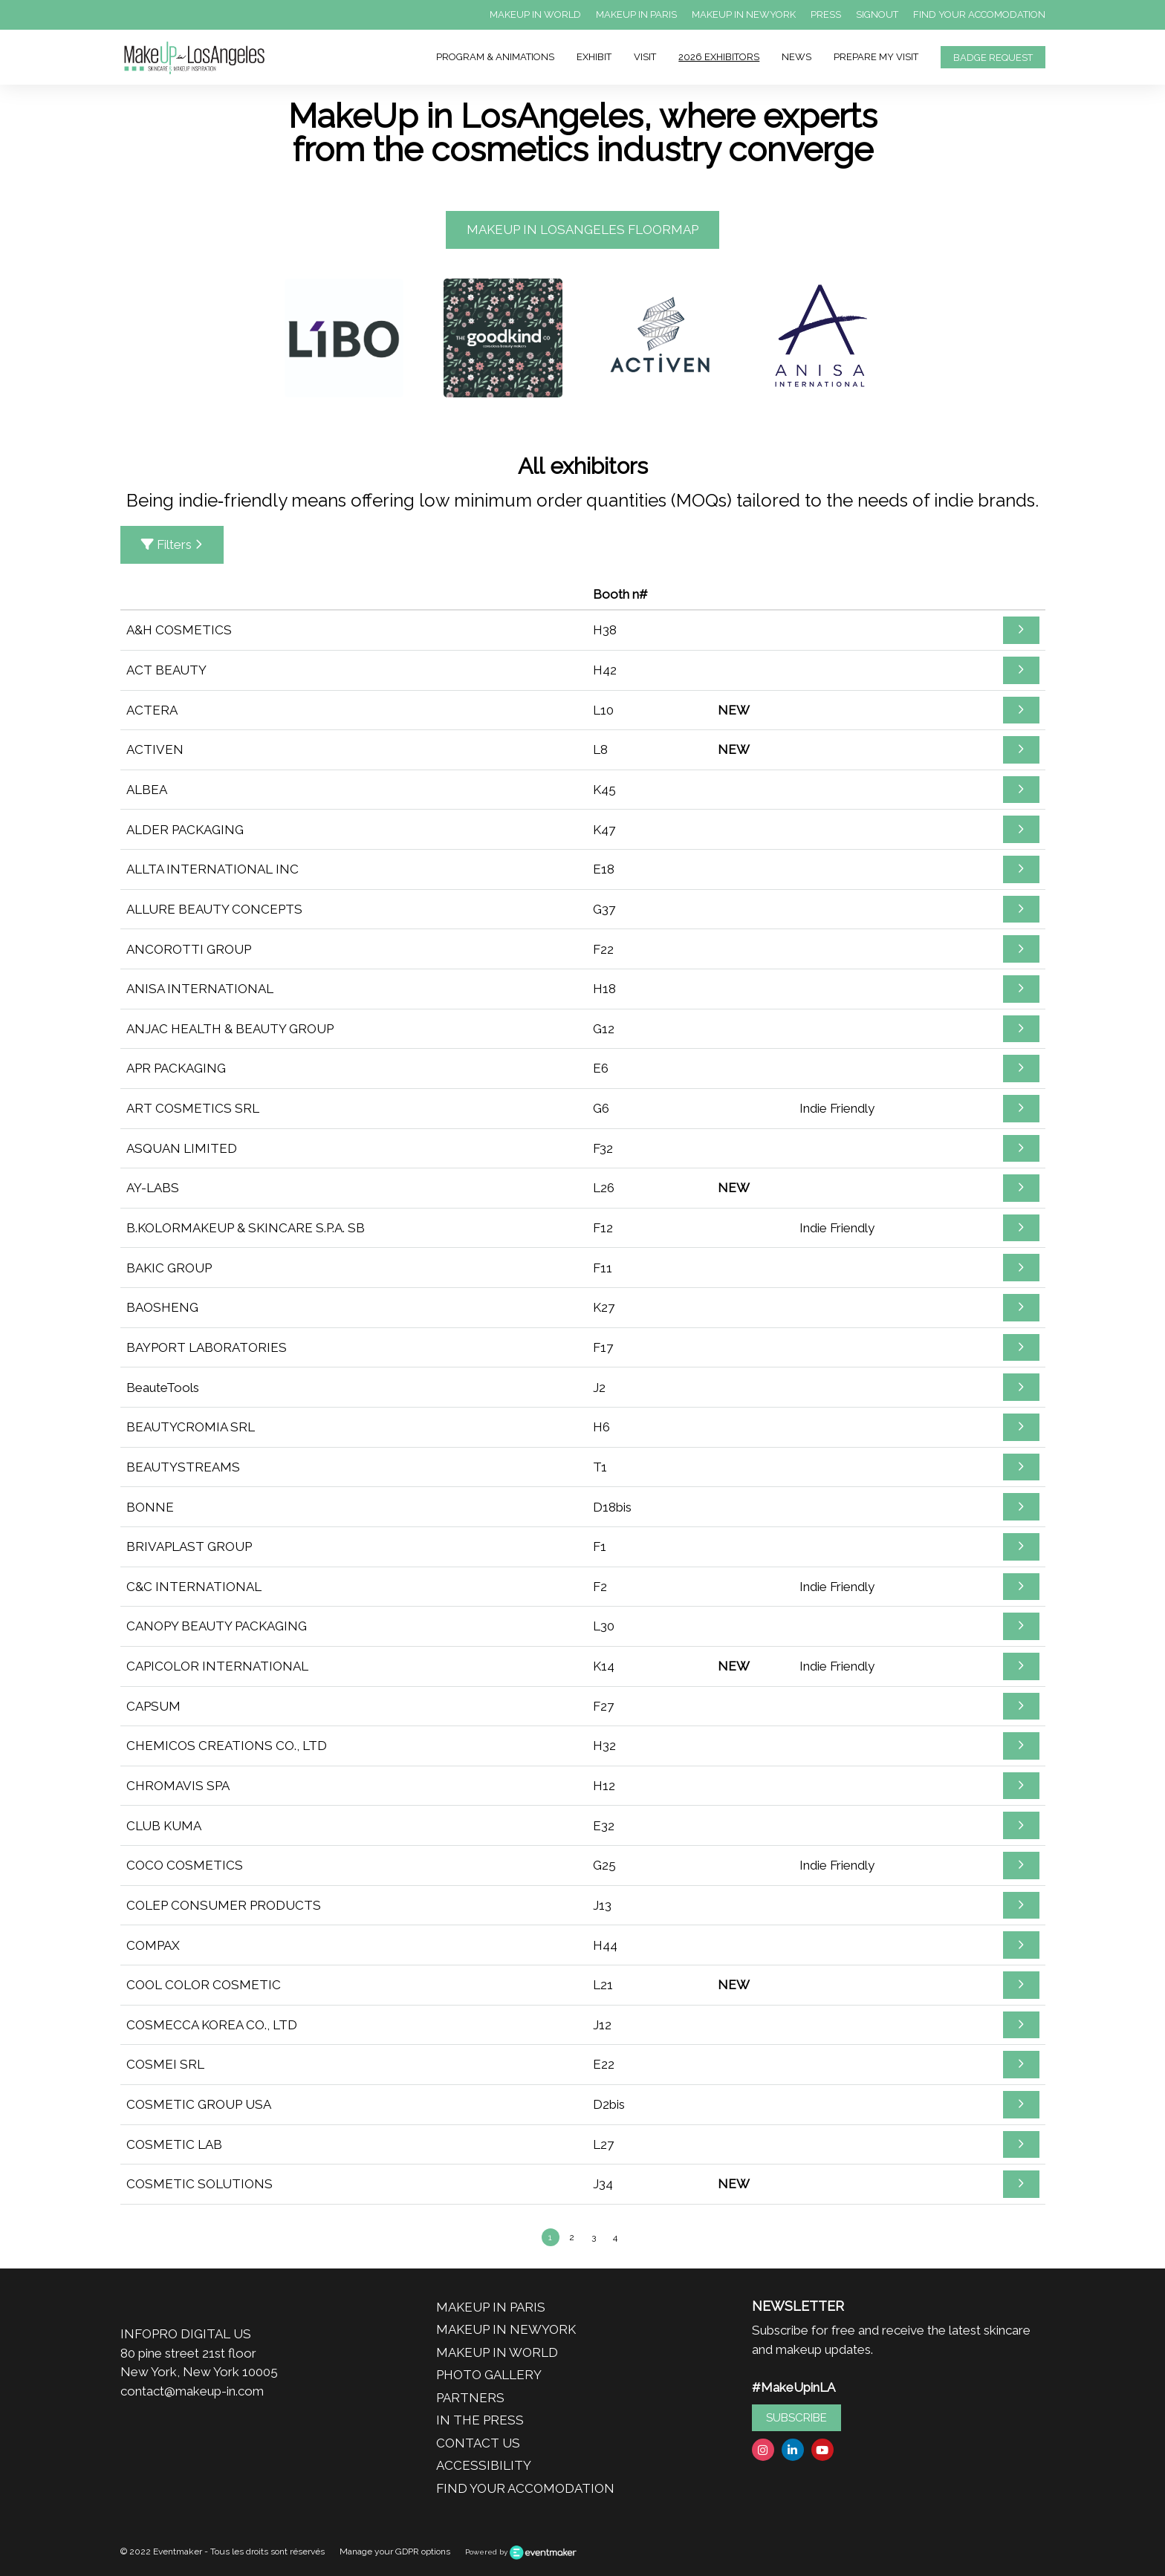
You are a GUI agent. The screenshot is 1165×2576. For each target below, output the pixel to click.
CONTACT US (478, 2443)
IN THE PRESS (480, 2420)
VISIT (645, 56)
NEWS (796, 56)
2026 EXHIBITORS (718, 56)
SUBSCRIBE (796, 2417)
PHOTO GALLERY (489, 2374)
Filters (172, 544)
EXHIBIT (594, 56)
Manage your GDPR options (395, 2551)
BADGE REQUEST (993, 57)
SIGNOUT (877, 14)
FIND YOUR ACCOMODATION (979, 14)
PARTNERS (470, 2397)
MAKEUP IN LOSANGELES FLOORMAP (582, 229)
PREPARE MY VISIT (876, 56)
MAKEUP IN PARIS (636, 14)
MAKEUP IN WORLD (535, 14)
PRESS (826, 14)
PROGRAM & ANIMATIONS (495, 56)
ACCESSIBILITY (483, 2465)
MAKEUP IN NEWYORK (744, 14)
